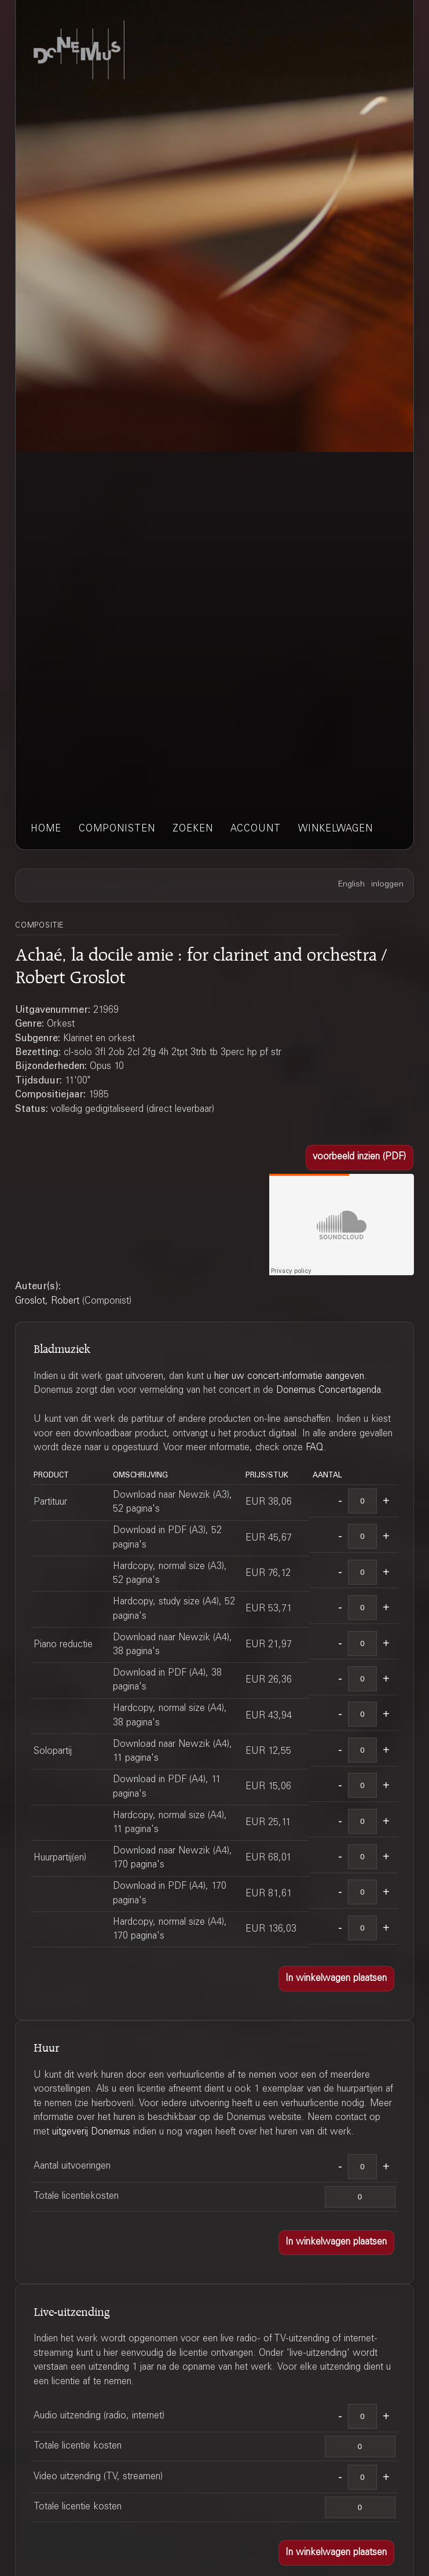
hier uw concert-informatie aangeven (289, 1376)
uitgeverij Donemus (91, 2132)
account (255, 829)
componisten (117, 829)
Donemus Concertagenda (328, 1390)
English (351, 885)
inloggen (387, 885)
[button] (359, 1157)
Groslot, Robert (47, 1301)
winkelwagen (335, 829)
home (46, 829)
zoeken (193, 829)
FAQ (315, 1448)
